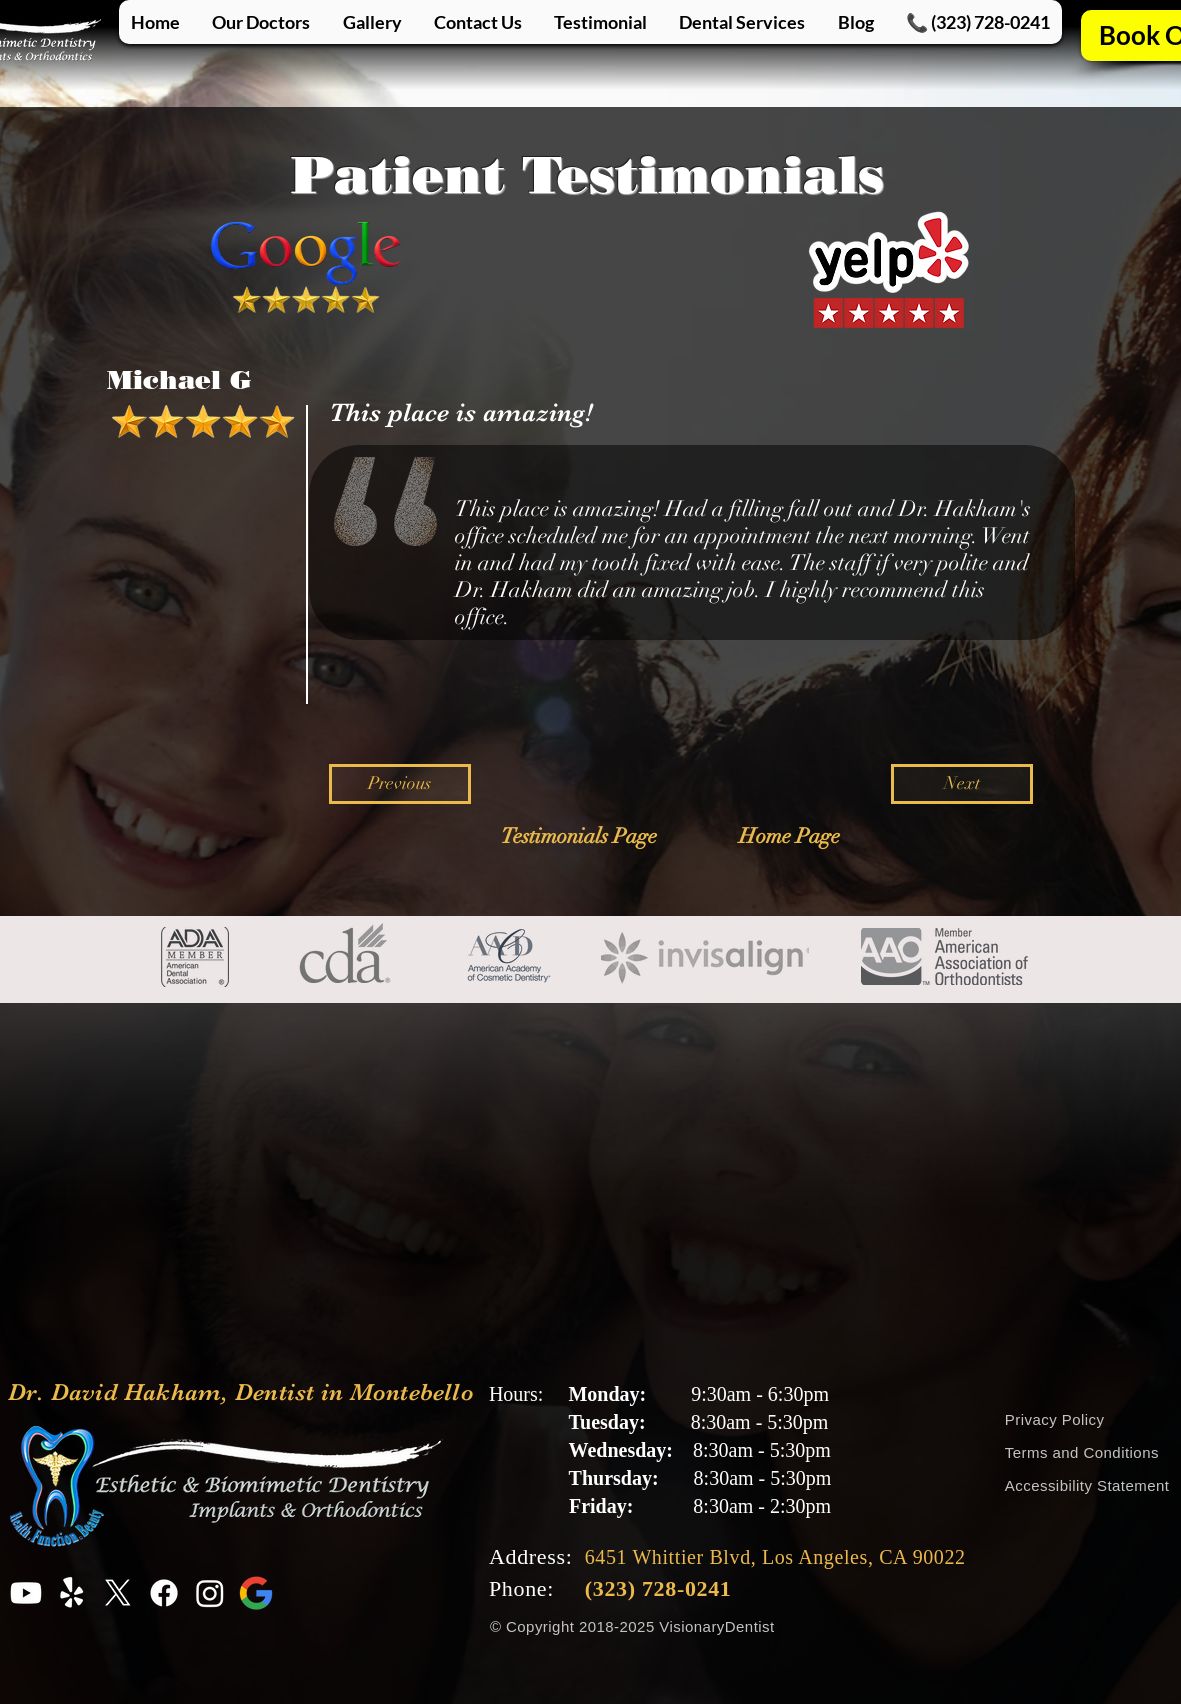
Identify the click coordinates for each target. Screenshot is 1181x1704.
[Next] (962, 784)
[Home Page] (790, 837)
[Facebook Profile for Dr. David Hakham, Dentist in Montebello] (164, 1593)
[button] (742, 22)
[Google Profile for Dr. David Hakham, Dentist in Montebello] (256, 1593)
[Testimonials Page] (579, 837)
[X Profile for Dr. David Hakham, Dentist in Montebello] (118, 1593)
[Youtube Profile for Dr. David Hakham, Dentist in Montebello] (26, 1593)
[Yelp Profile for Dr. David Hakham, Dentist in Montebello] (72, 1593)
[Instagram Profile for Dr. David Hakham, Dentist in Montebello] (210, 1593)
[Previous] (400, 784)
